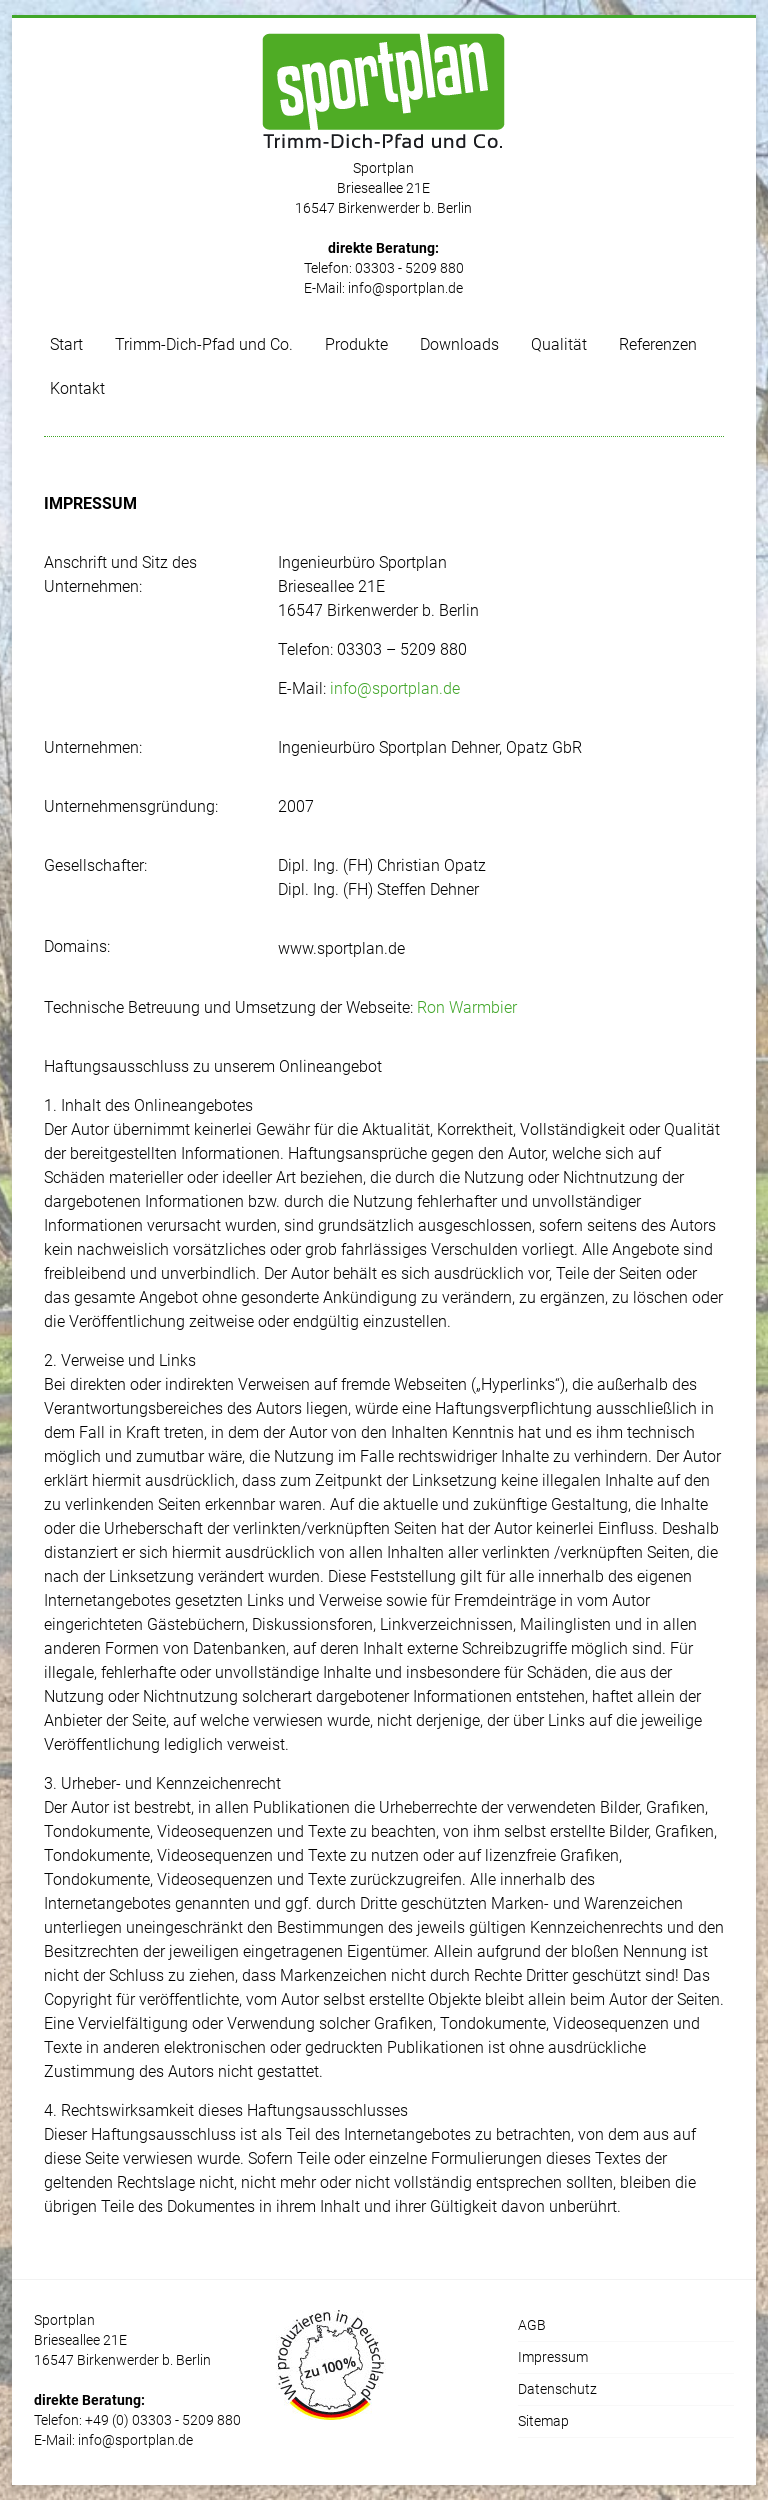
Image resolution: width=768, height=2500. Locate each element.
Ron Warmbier (467, 1007)
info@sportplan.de (405, 288)
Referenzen (658, 344)
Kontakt (77, 388)
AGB (532, 2325)
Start (66, 344)
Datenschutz (557, 2389)
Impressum (553, 2357)
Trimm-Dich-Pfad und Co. (204, 344)
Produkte (356, 344)
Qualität (559, 344)
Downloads (459, 344)
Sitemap (543, 2421)
